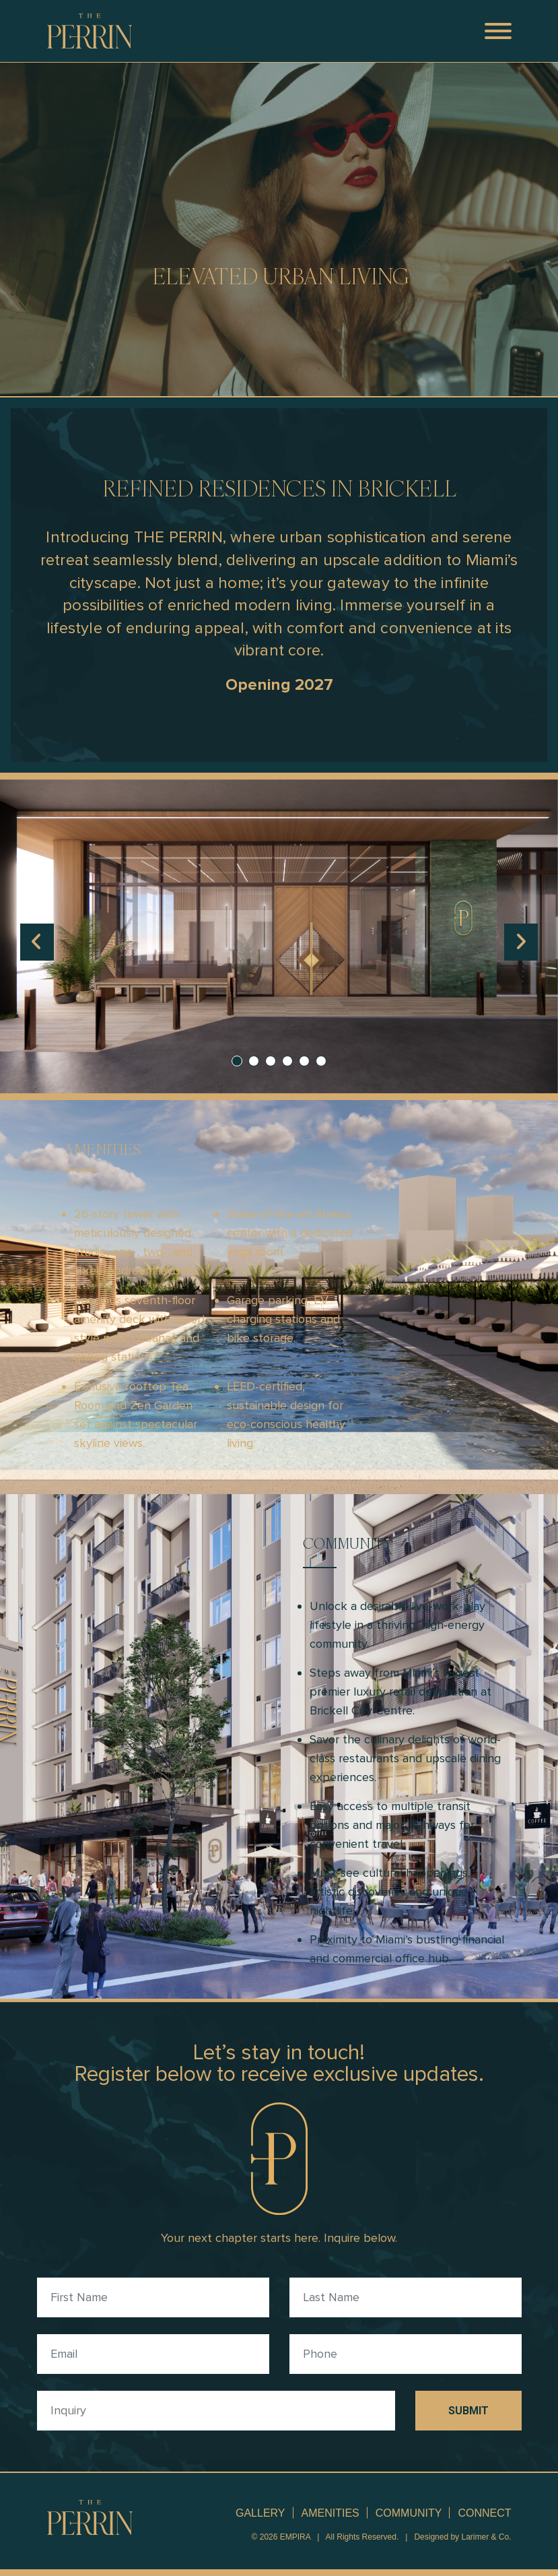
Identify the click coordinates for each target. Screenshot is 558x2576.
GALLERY (260, 2513)
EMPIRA (295, 2537)
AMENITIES (330, 2513)
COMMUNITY (409, 2513)
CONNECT (484, 2513)
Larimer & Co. (486, 2537)
